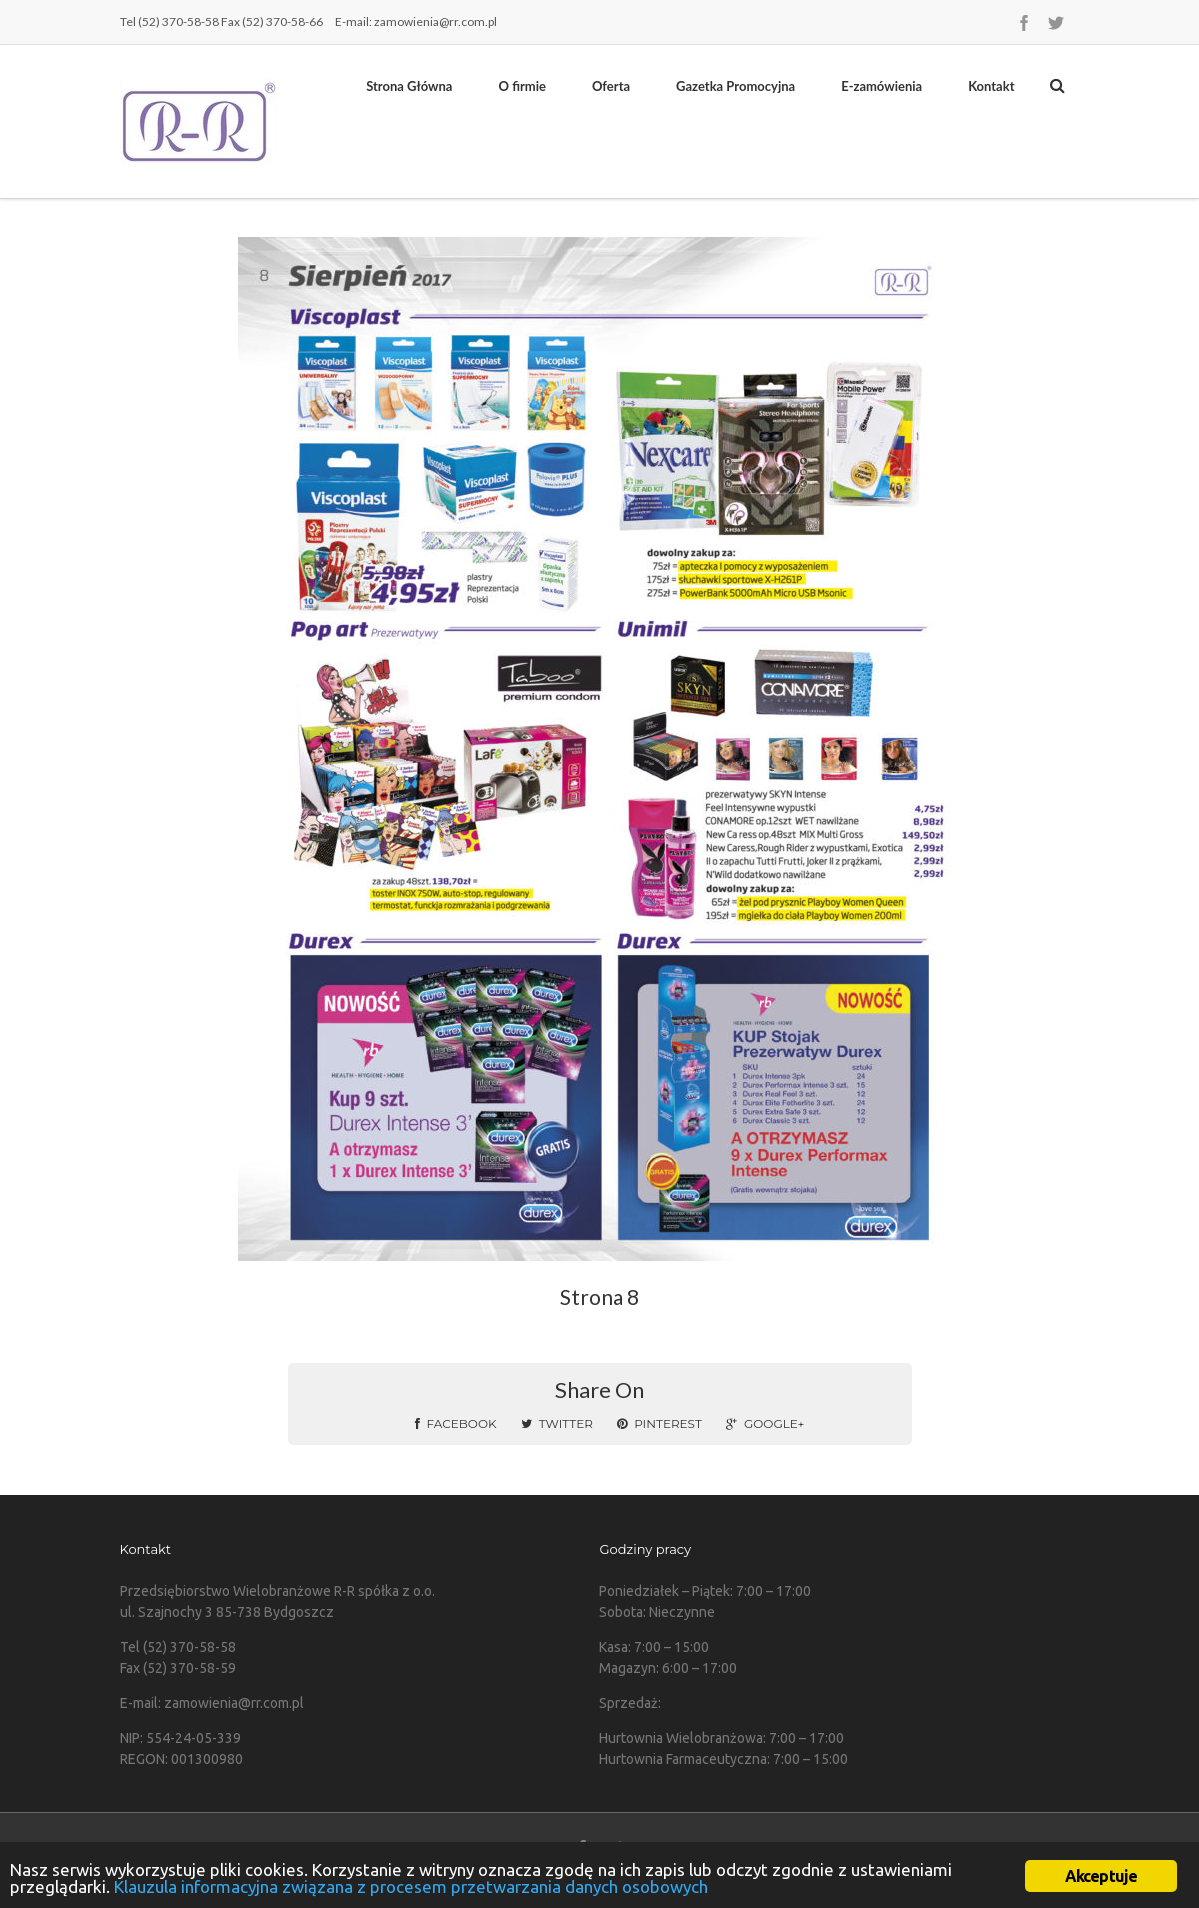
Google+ (765, 1423)
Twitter (557, 1423)
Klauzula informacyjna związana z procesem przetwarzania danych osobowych (411, 1886)
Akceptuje (1101, 1876)
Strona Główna (409, 86)
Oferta (611, 86)
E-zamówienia (881, 86)
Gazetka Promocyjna (735, 86)
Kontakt (991, 86)
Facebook (456, 1423)
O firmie (521, 86)
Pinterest (659, 1423)
